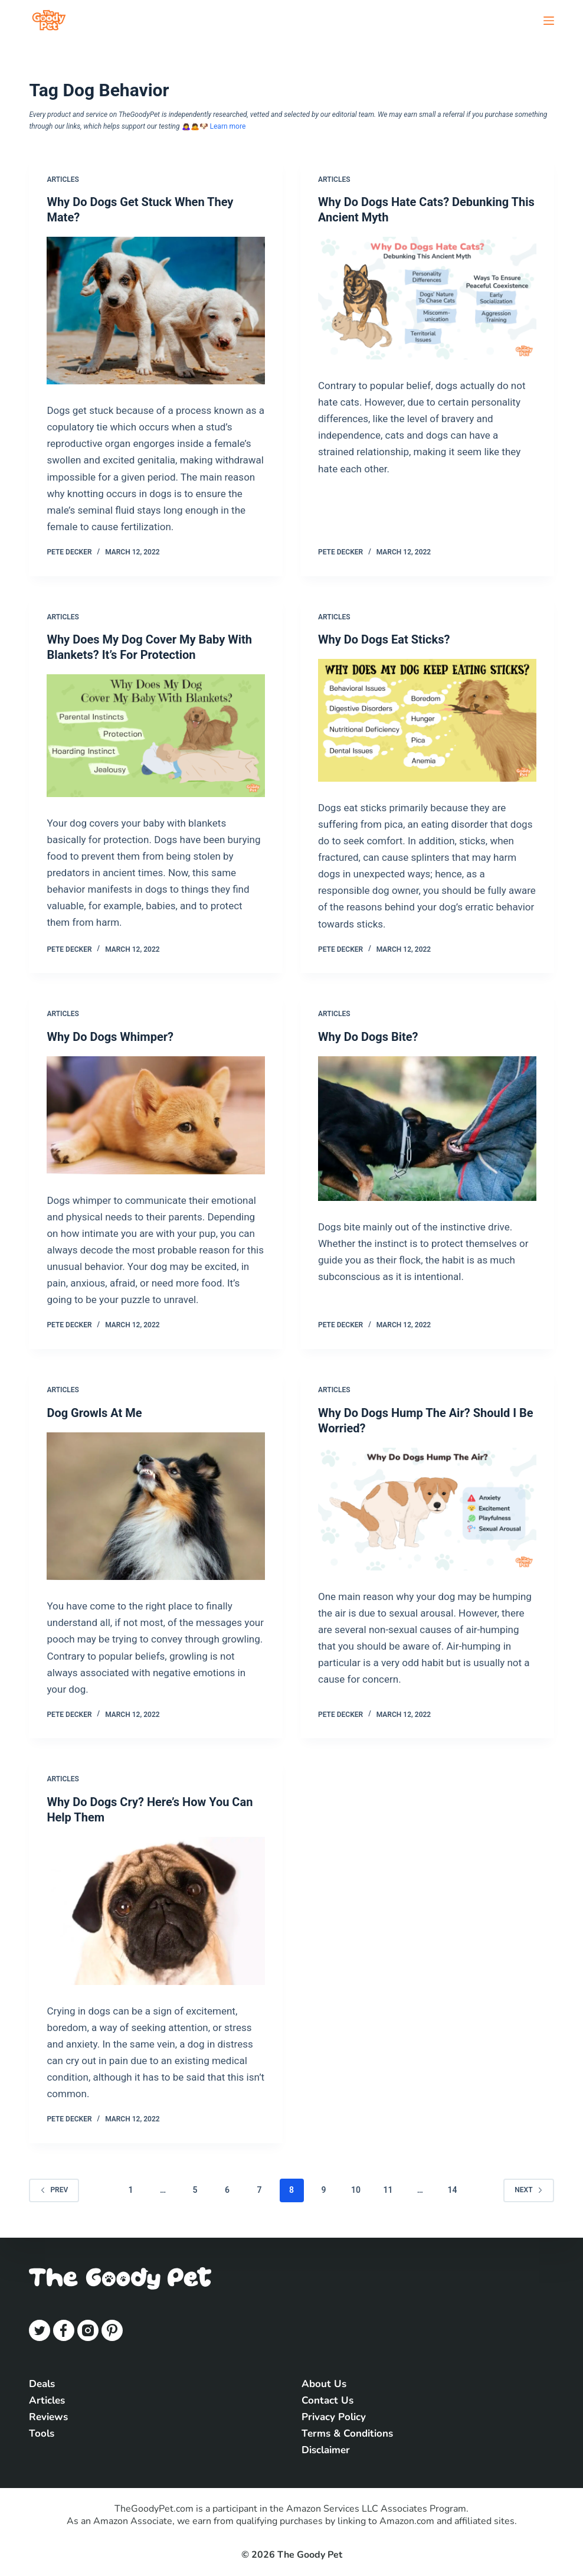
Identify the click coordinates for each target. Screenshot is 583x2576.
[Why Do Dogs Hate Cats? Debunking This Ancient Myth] (427, 298)
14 (452, 2190)
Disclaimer (326, 2450)
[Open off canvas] (548, 20)
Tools (41, 2433)
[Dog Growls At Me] (156, 1506)
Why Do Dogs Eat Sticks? (384, 639)
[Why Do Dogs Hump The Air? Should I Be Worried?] (427, 1509)
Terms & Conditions (347, 2433)
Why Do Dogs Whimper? (110, 1037)
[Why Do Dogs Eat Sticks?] (427, 720)
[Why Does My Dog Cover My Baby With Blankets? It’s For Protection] (156, 735)
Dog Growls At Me (94, 1413)
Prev (54, 2190)
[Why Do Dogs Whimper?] (156, 1115)
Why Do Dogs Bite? (368, 1037)
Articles (63, 179)
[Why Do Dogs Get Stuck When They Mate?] (156, 310)
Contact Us (327, 2400)
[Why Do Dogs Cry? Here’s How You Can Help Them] (156, 1910)
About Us (324, 2384)
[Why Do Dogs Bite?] (427, 1128)
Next (528, 2190)
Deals (42, 2384)
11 (387, 2190)
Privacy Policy (334, 2417)
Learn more (228, 126)
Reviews (48, 2417)
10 (356, 2190)
